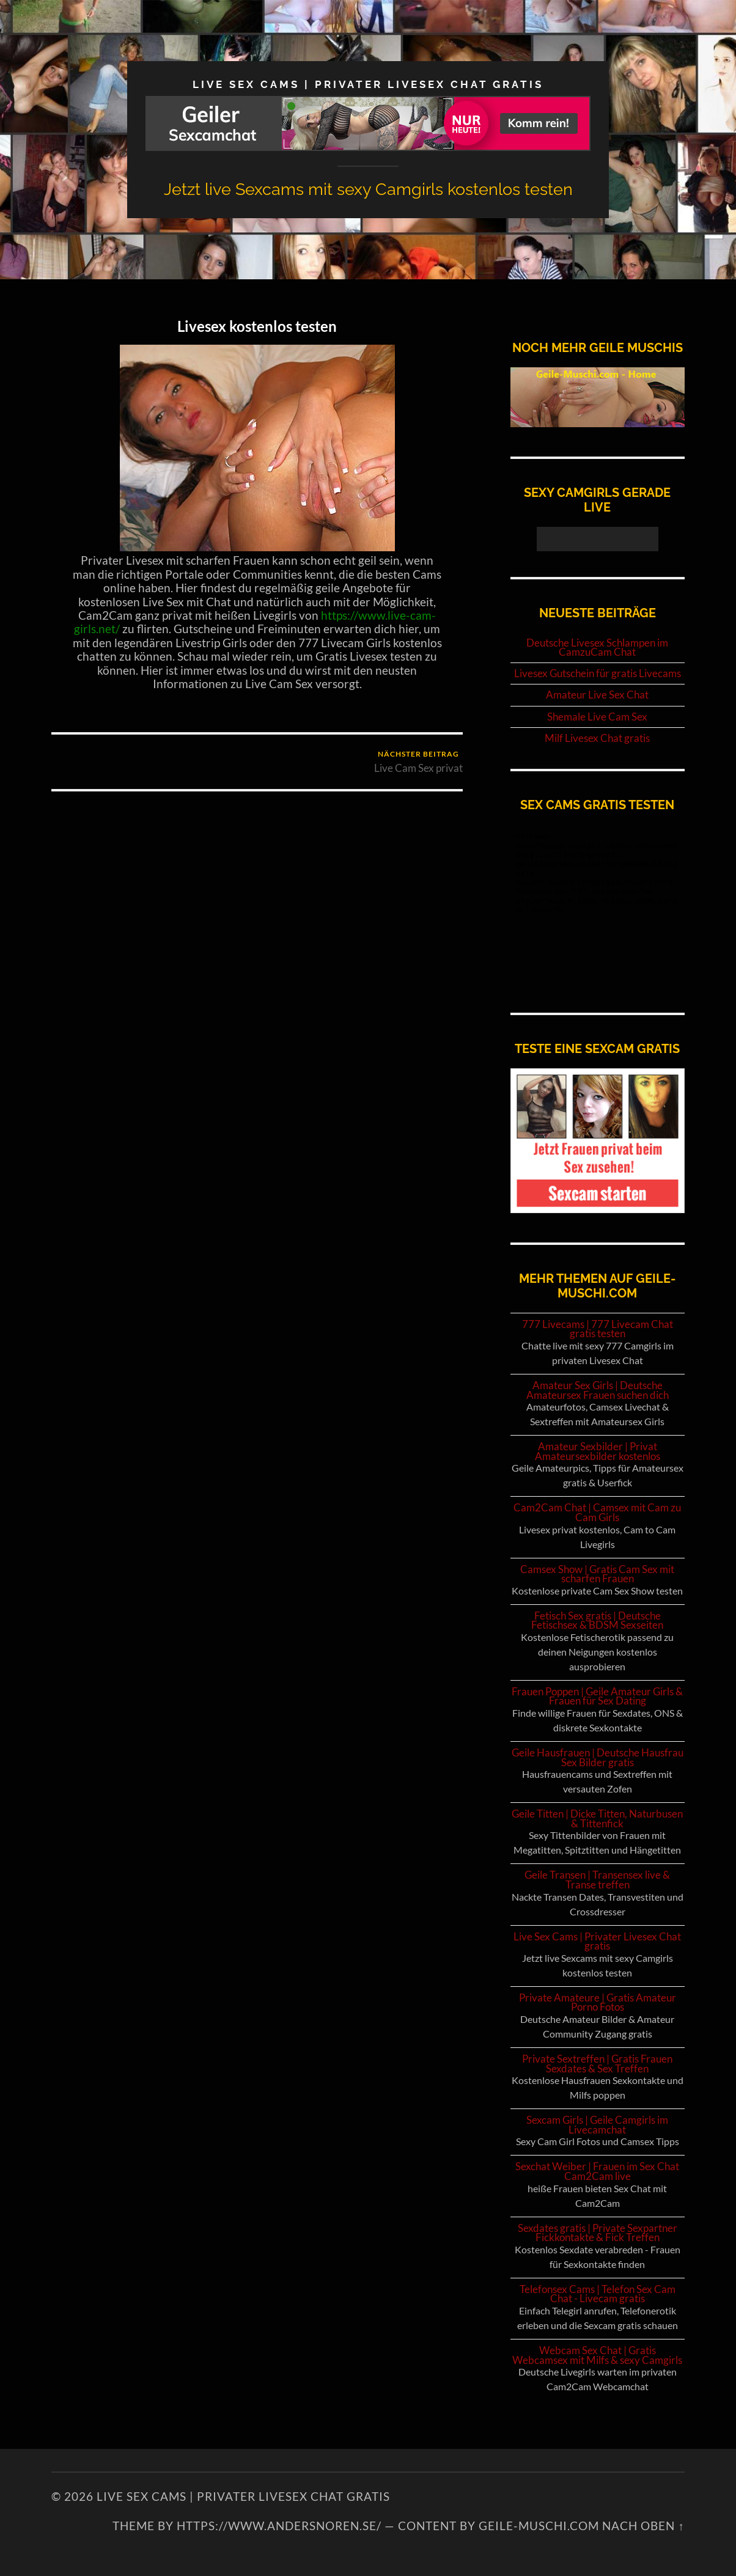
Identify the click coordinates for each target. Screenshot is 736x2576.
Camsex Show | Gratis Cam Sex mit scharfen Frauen (597, 1574)
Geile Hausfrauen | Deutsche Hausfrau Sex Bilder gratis (597, 1757)
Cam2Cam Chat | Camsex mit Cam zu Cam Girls (597, 1512)
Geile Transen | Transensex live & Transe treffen (597, 1879)
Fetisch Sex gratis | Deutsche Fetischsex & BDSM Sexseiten (597, 1620)
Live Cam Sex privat (418, 762)
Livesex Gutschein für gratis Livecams (597, 673)
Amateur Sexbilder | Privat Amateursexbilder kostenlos (597, 1451)
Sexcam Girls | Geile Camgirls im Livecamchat (597, 2124)
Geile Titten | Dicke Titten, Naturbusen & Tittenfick (597, 1818)
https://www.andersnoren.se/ (279, 2526)
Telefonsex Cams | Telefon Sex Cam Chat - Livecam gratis (597, 2294)
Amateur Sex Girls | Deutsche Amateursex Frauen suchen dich (597, 1390)
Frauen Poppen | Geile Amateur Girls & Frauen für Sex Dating (597, 1696)
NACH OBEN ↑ (643, 2526)
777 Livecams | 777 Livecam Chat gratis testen (597, 1329)
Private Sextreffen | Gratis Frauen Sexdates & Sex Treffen (597, 2063)
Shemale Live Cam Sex (597, 717)
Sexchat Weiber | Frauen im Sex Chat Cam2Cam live (597, 2171)
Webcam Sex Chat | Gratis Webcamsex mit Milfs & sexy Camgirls (597, 2355)
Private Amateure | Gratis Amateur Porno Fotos (597, 2002)
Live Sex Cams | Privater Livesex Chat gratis (368, 84)
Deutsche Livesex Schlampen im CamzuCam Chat (597, 647)
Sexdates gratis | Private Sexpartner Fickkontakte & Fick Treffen (597, 2233)
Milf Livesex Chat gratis (597, 738)
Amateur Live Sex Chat (597, 695)
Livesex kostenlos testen (257, 326)
